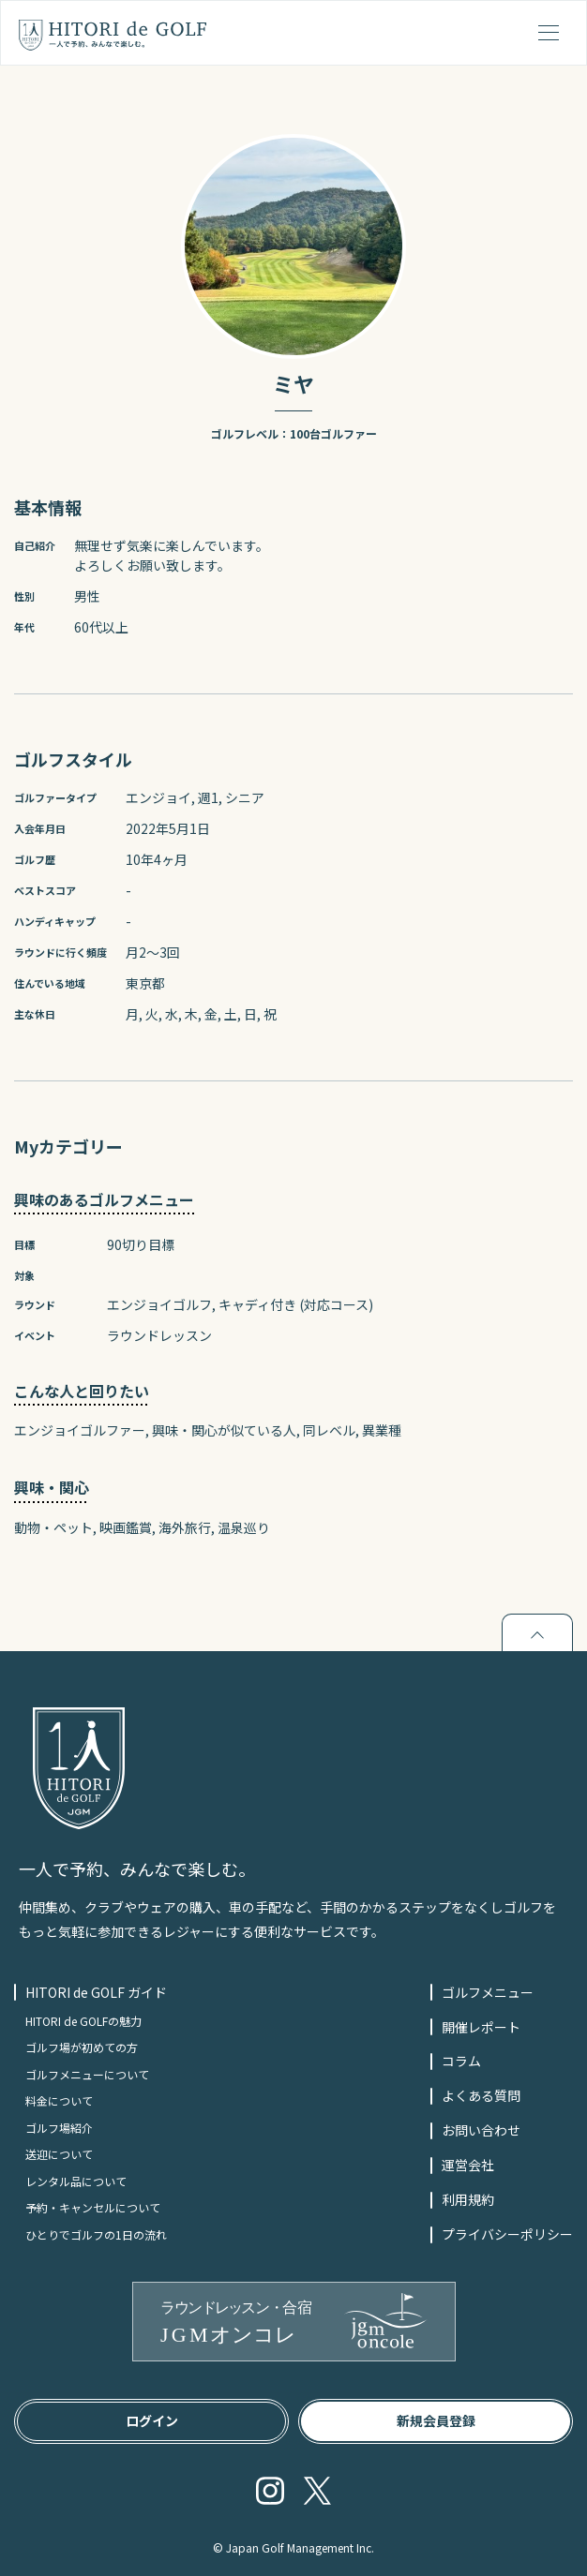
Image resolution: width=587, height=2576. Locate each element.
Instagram (270, 2491)
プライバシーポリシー (507, 2234)
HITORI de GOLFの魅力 (83, 2021)
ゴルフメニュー (488, 1992)
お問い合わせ (481, 2130)
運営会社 (468, 2164)
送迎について (59, 2154)
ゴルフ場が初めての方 (81, 2047)
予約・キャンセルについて (92, 2207)
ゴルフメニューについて (87, 2074)
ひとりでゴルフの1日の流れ (96, 2234)
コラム (461, 2060)
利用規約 (468, 2199)
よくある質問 (481, 2095)
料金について (59, 2100)
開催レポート (481, 2027)
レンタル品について (76, 2181)
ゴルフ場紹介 (59, 2128)
